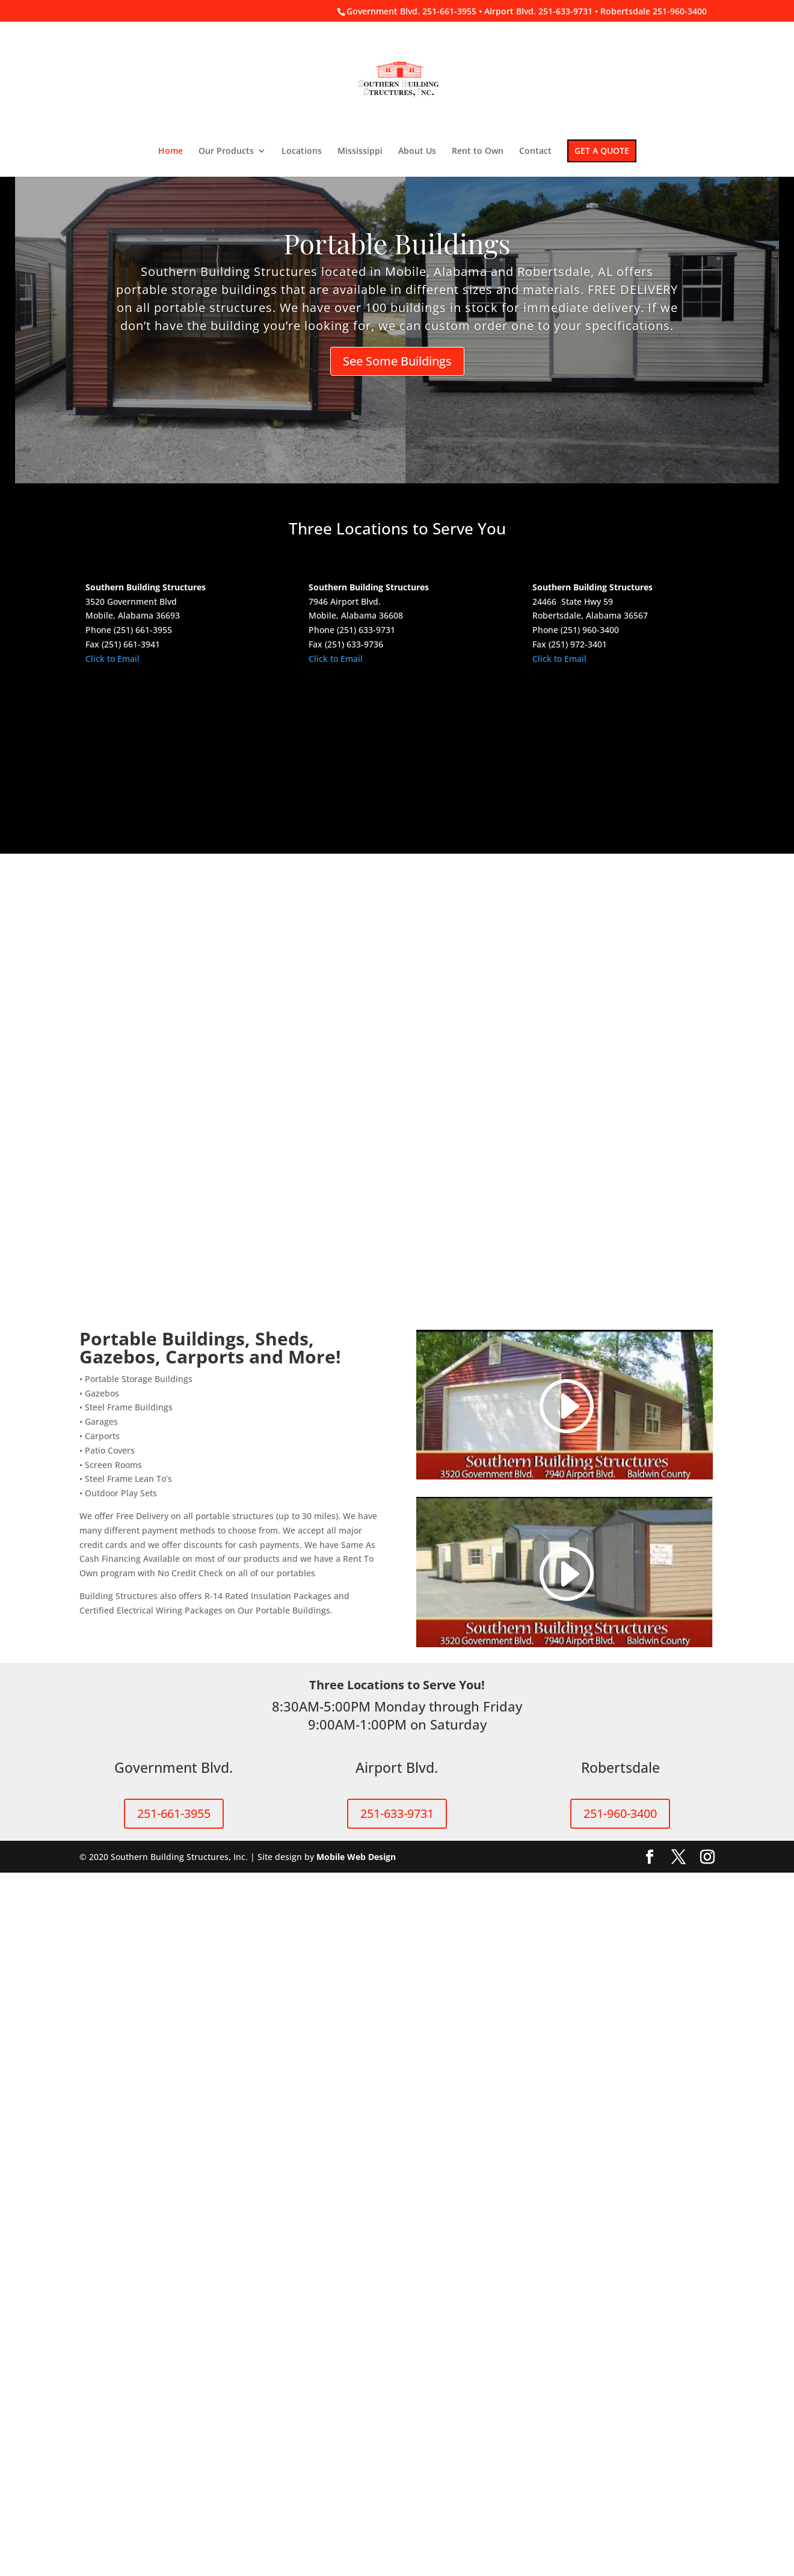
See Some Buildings (397, 361)
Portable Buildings (397, 243)
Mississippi (360, 151)
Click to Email (112, 658)
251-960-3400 (620, 2517)
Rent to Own (477, 151)
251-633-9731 (397, 2517)
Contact (535, 151)
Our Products (226, 151)
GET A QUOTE (601, 150)
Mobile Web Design (356, 2560)
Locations (302, 151)
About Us (417, 151)
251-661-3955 (174, 2517)
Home (170, 151)
